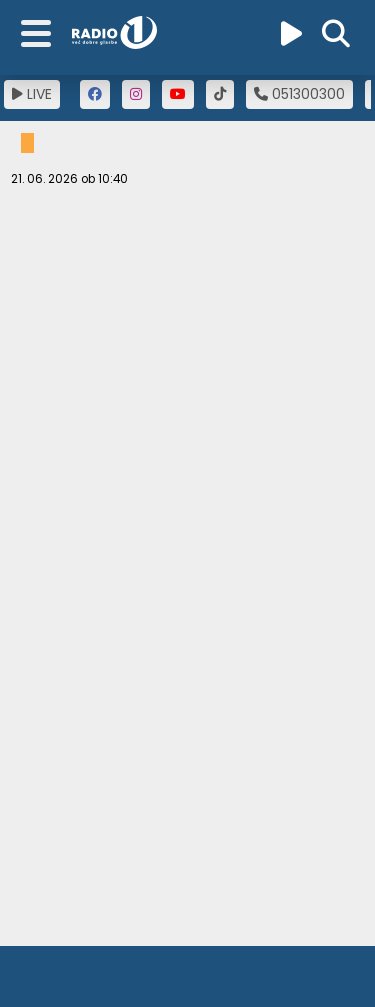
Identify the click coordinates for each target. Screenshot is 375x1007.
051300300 (299, 94)
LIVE (32, 94)
